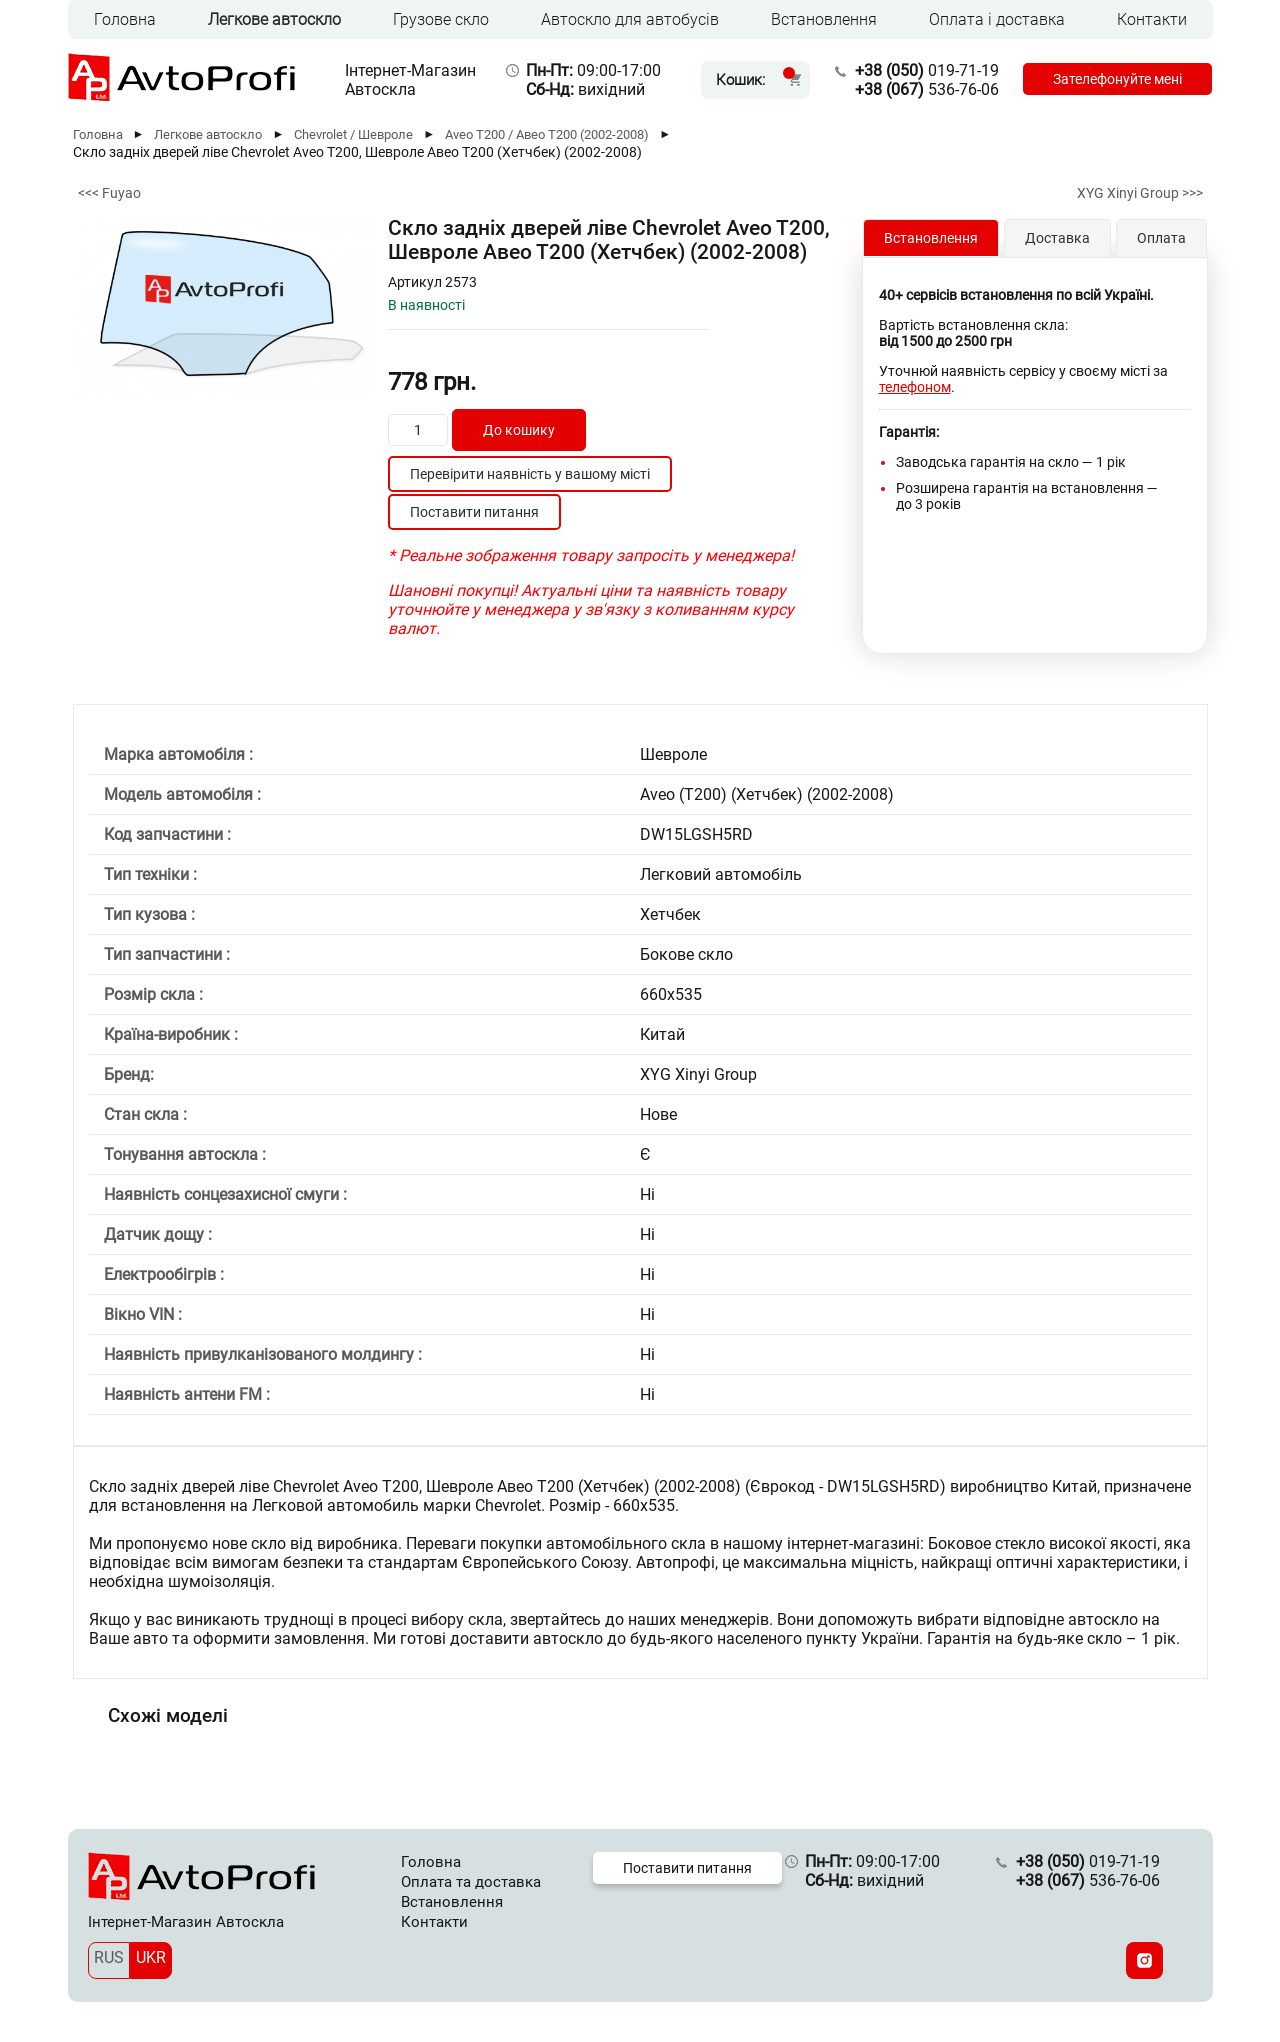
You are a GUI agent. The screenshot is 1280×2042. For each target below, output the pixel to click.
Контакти (1152, 19)
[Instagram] (1144, 1960)
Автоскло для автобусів (630, 19)
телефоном (915, 387)
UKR (151, 1957)
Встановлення (824, 19)
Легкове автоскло (274, 19)
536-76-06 (927, 89)
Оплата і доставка (997, 19)
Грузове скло (441, 19)
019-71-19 (927, 70)
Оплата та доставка (471, 1882)
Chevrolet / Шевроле (353, 134)
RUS (109, 1957)
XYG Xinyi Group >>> (1140, 193)
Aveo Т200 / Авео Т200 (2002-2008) (547, 134)
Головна (125, 19)
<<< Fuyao (109, 193)
